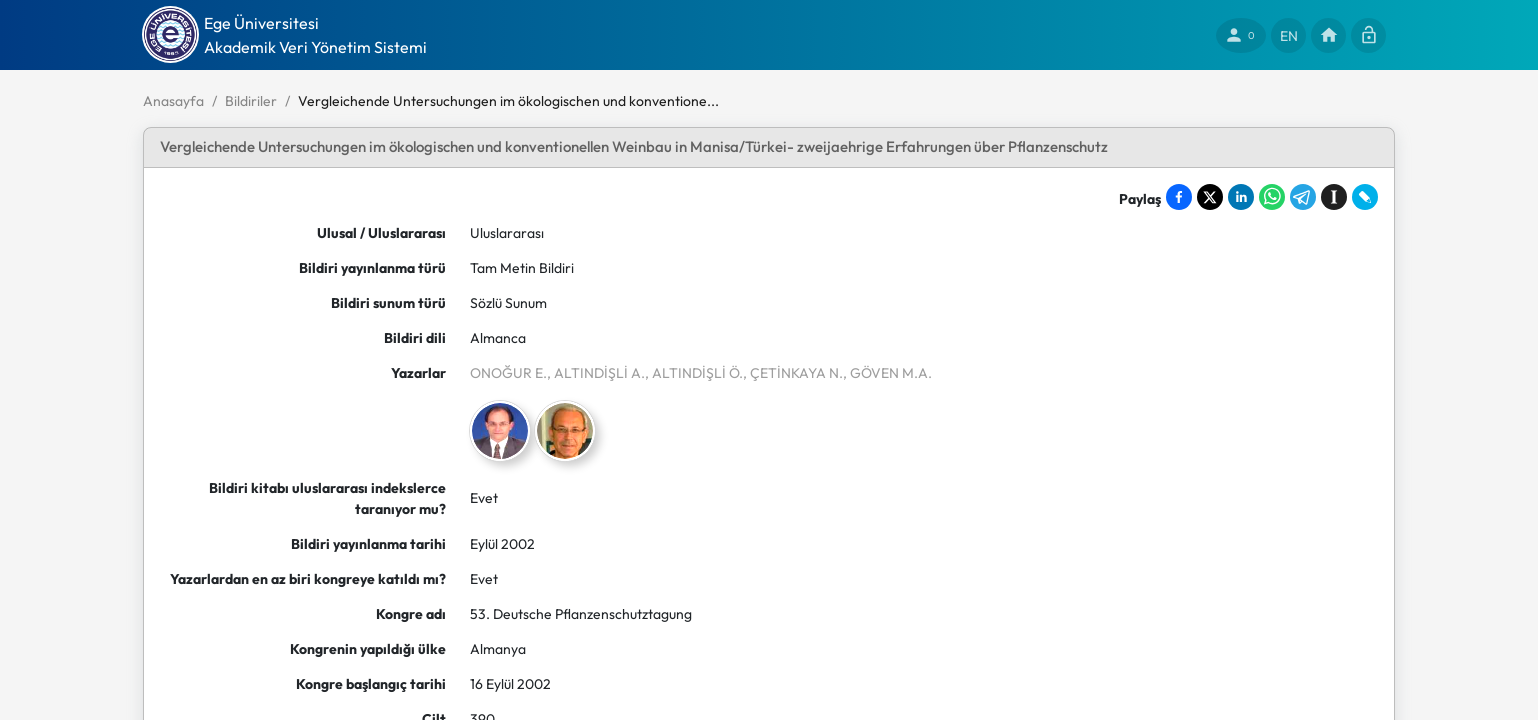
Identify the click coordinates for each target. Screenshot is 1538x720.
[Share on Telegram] (1303, 197)
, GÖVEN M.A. (887, 373)
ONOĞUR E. (508, 373)
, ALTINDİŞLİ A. (596, 373)
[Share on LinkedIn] (1241, 197)
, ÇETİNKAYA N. (793, 373)
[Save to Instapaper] (1334, 197)
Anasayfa (173, 101)
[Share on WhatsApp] (1272, 197)
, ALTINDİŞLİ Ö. (694, 373)
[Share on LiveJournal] (1365, 197)
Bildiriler (251, 101)
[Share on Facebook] (1179, 197)
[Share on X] (1210, 197)
